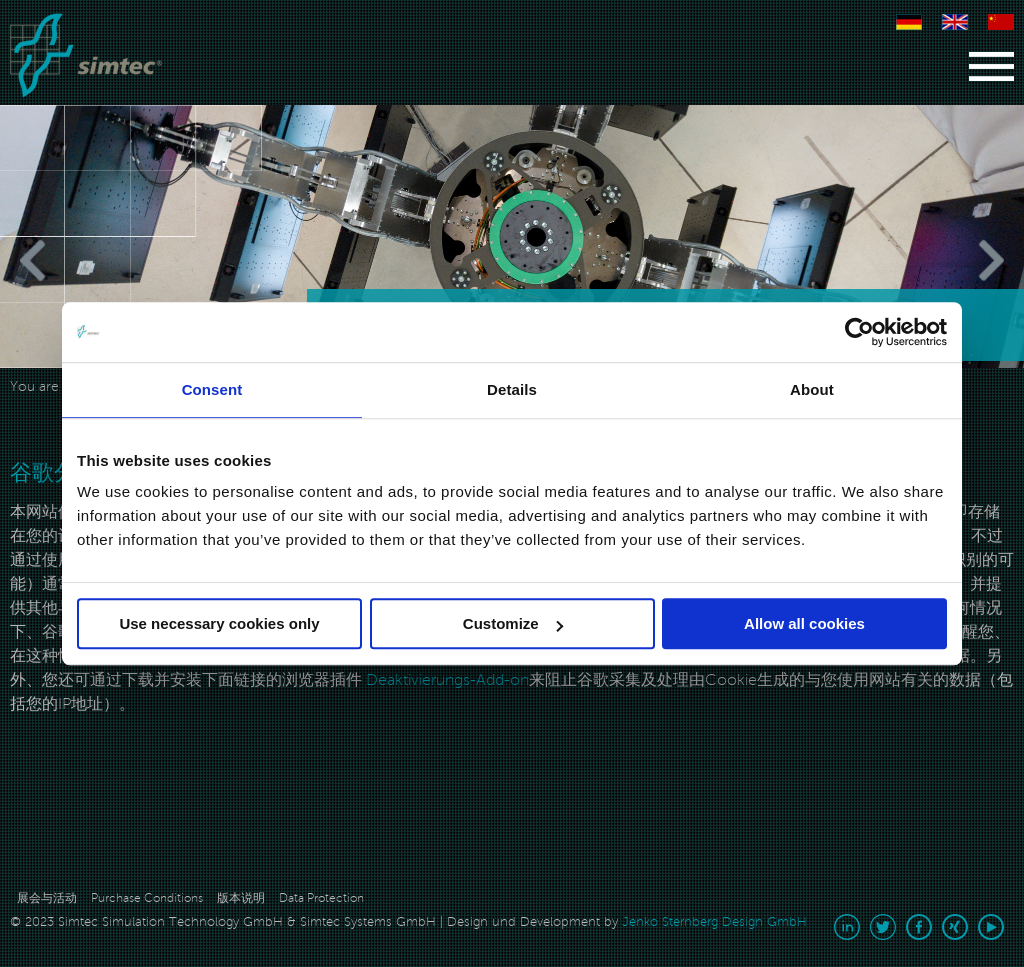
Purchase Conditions (147, 898)
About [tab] (812, 389)
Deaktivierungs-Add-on (445, 680)
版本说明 (241, 898)
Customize (513, 623)
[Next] (954, 260)
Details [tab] (512, 389)
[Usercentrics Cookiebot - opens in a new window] (859, 332)
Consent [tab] (212, 389)
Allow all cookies (804, 623)
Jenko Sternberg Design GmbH (714, 922)
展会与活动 (47, 898)
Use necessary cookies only (219, 623)
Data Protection (321, 898)
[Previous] (70, 260)
